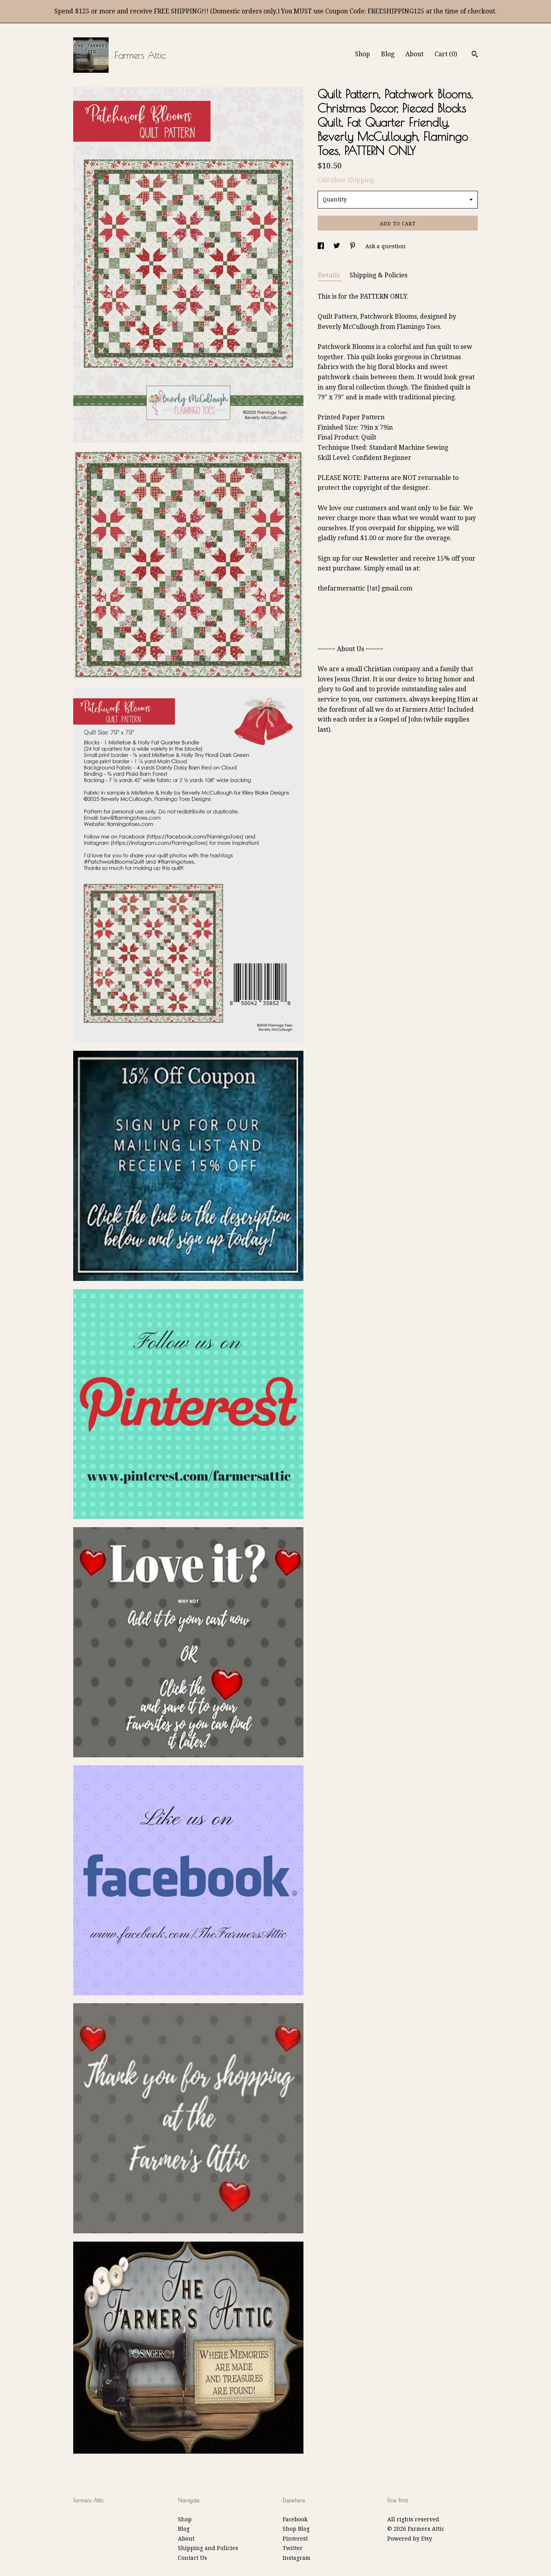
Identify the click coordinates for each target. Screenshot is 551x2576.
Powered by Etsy (409, 2538)
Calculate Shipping (346, 180)
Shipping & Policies (378, 275)
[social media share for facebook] (321, 246)
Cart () (446, 54)
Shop (362, 54)
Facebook (295, 2519)
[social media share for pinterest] (353, 246)
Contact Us (192, 2558)
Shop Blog (296, 2529)
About (414, 54)
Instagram (297, 2558)
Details (330, 275)
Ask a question (385, 246)
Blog (387, 54)
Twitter (293, 2548)
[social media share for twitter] (337, 246)
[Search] (475, 55)
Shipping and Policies (208, 2548)
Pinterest (295, 2538)
